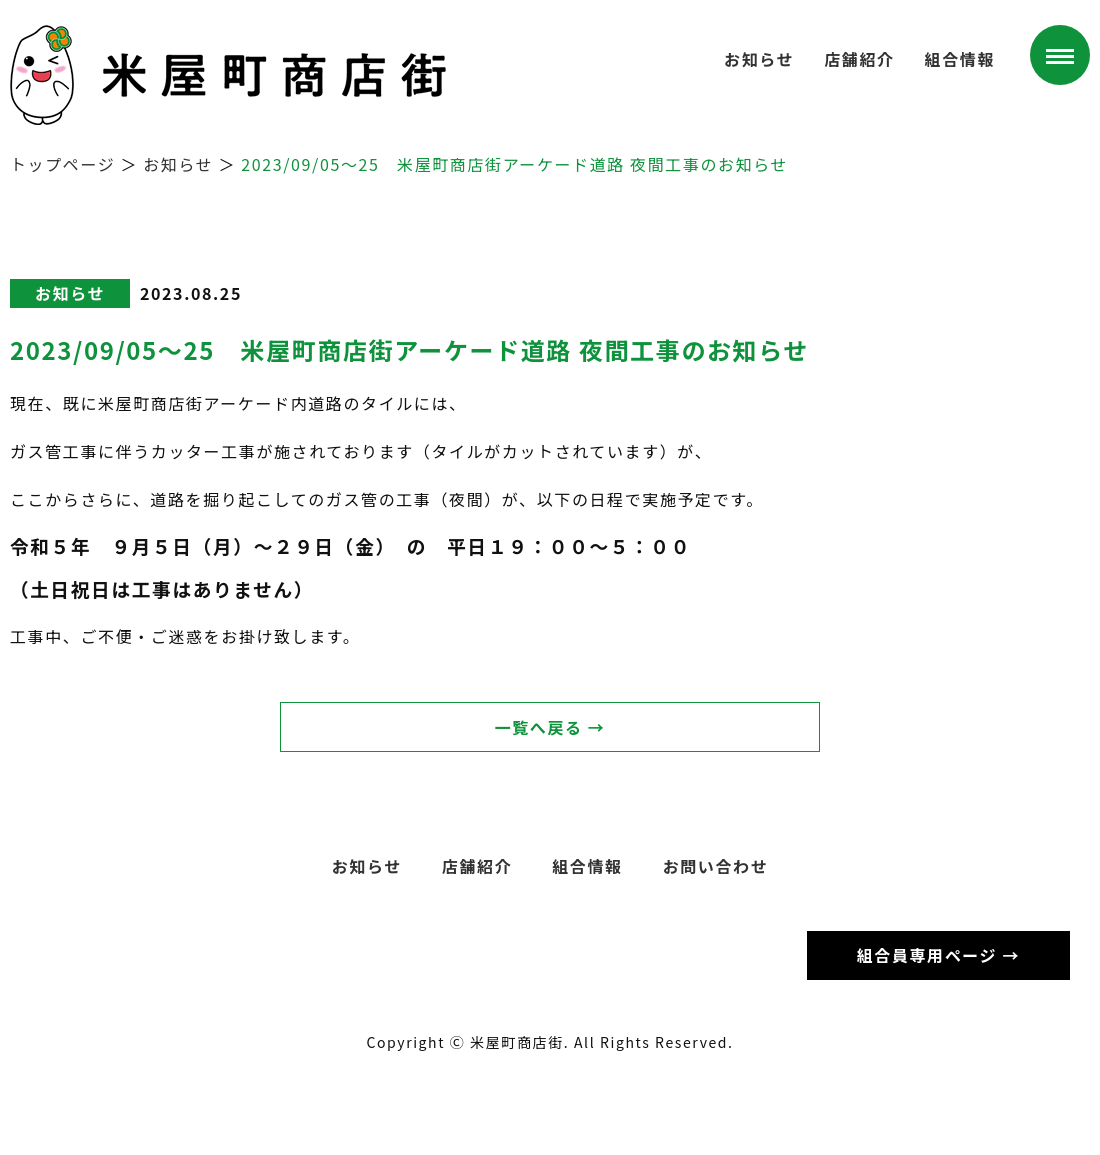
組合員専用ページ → (938, 955)
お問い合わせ (716, 866)
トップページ (62, 164)
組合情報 (960, 59)
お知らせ (759, 59)
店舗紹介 (859, 59)
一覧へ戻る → (550, 727)
